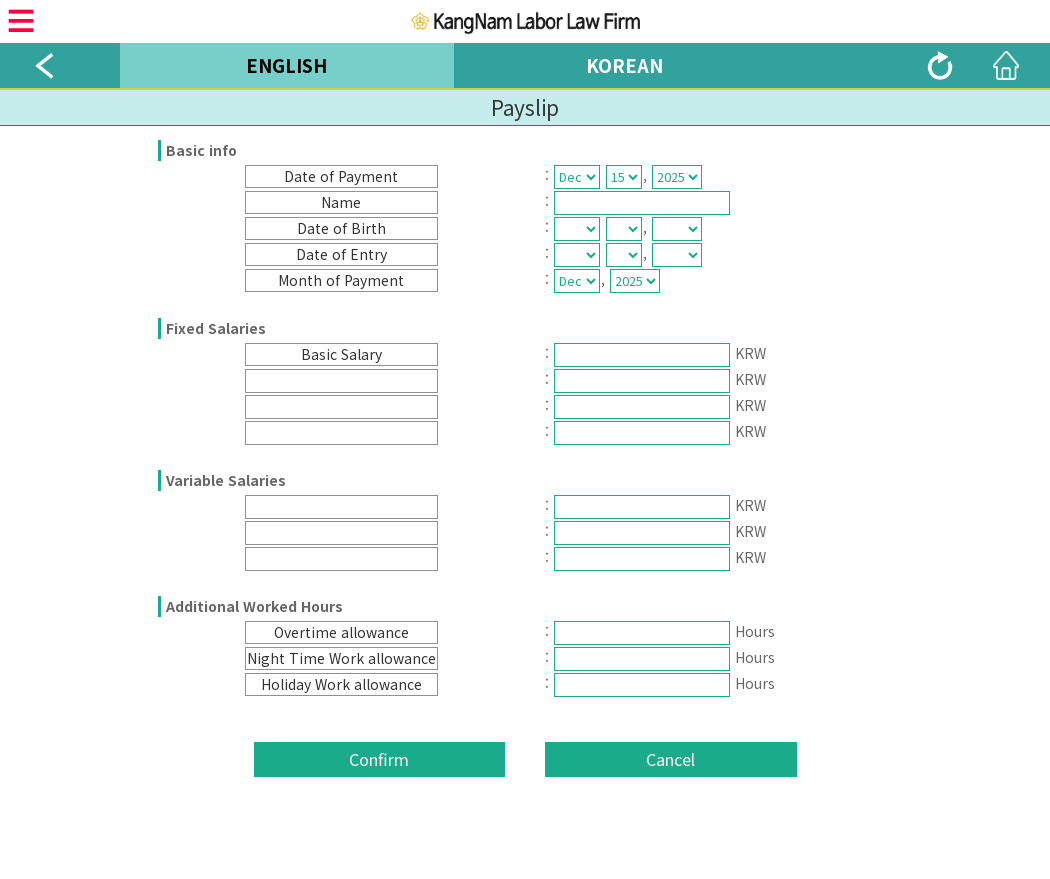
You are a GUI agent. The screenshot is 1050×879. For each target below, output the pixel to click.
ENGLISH (286, 65)
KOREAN (624, 65)
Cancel (670, 759)
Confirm (379, 759)
